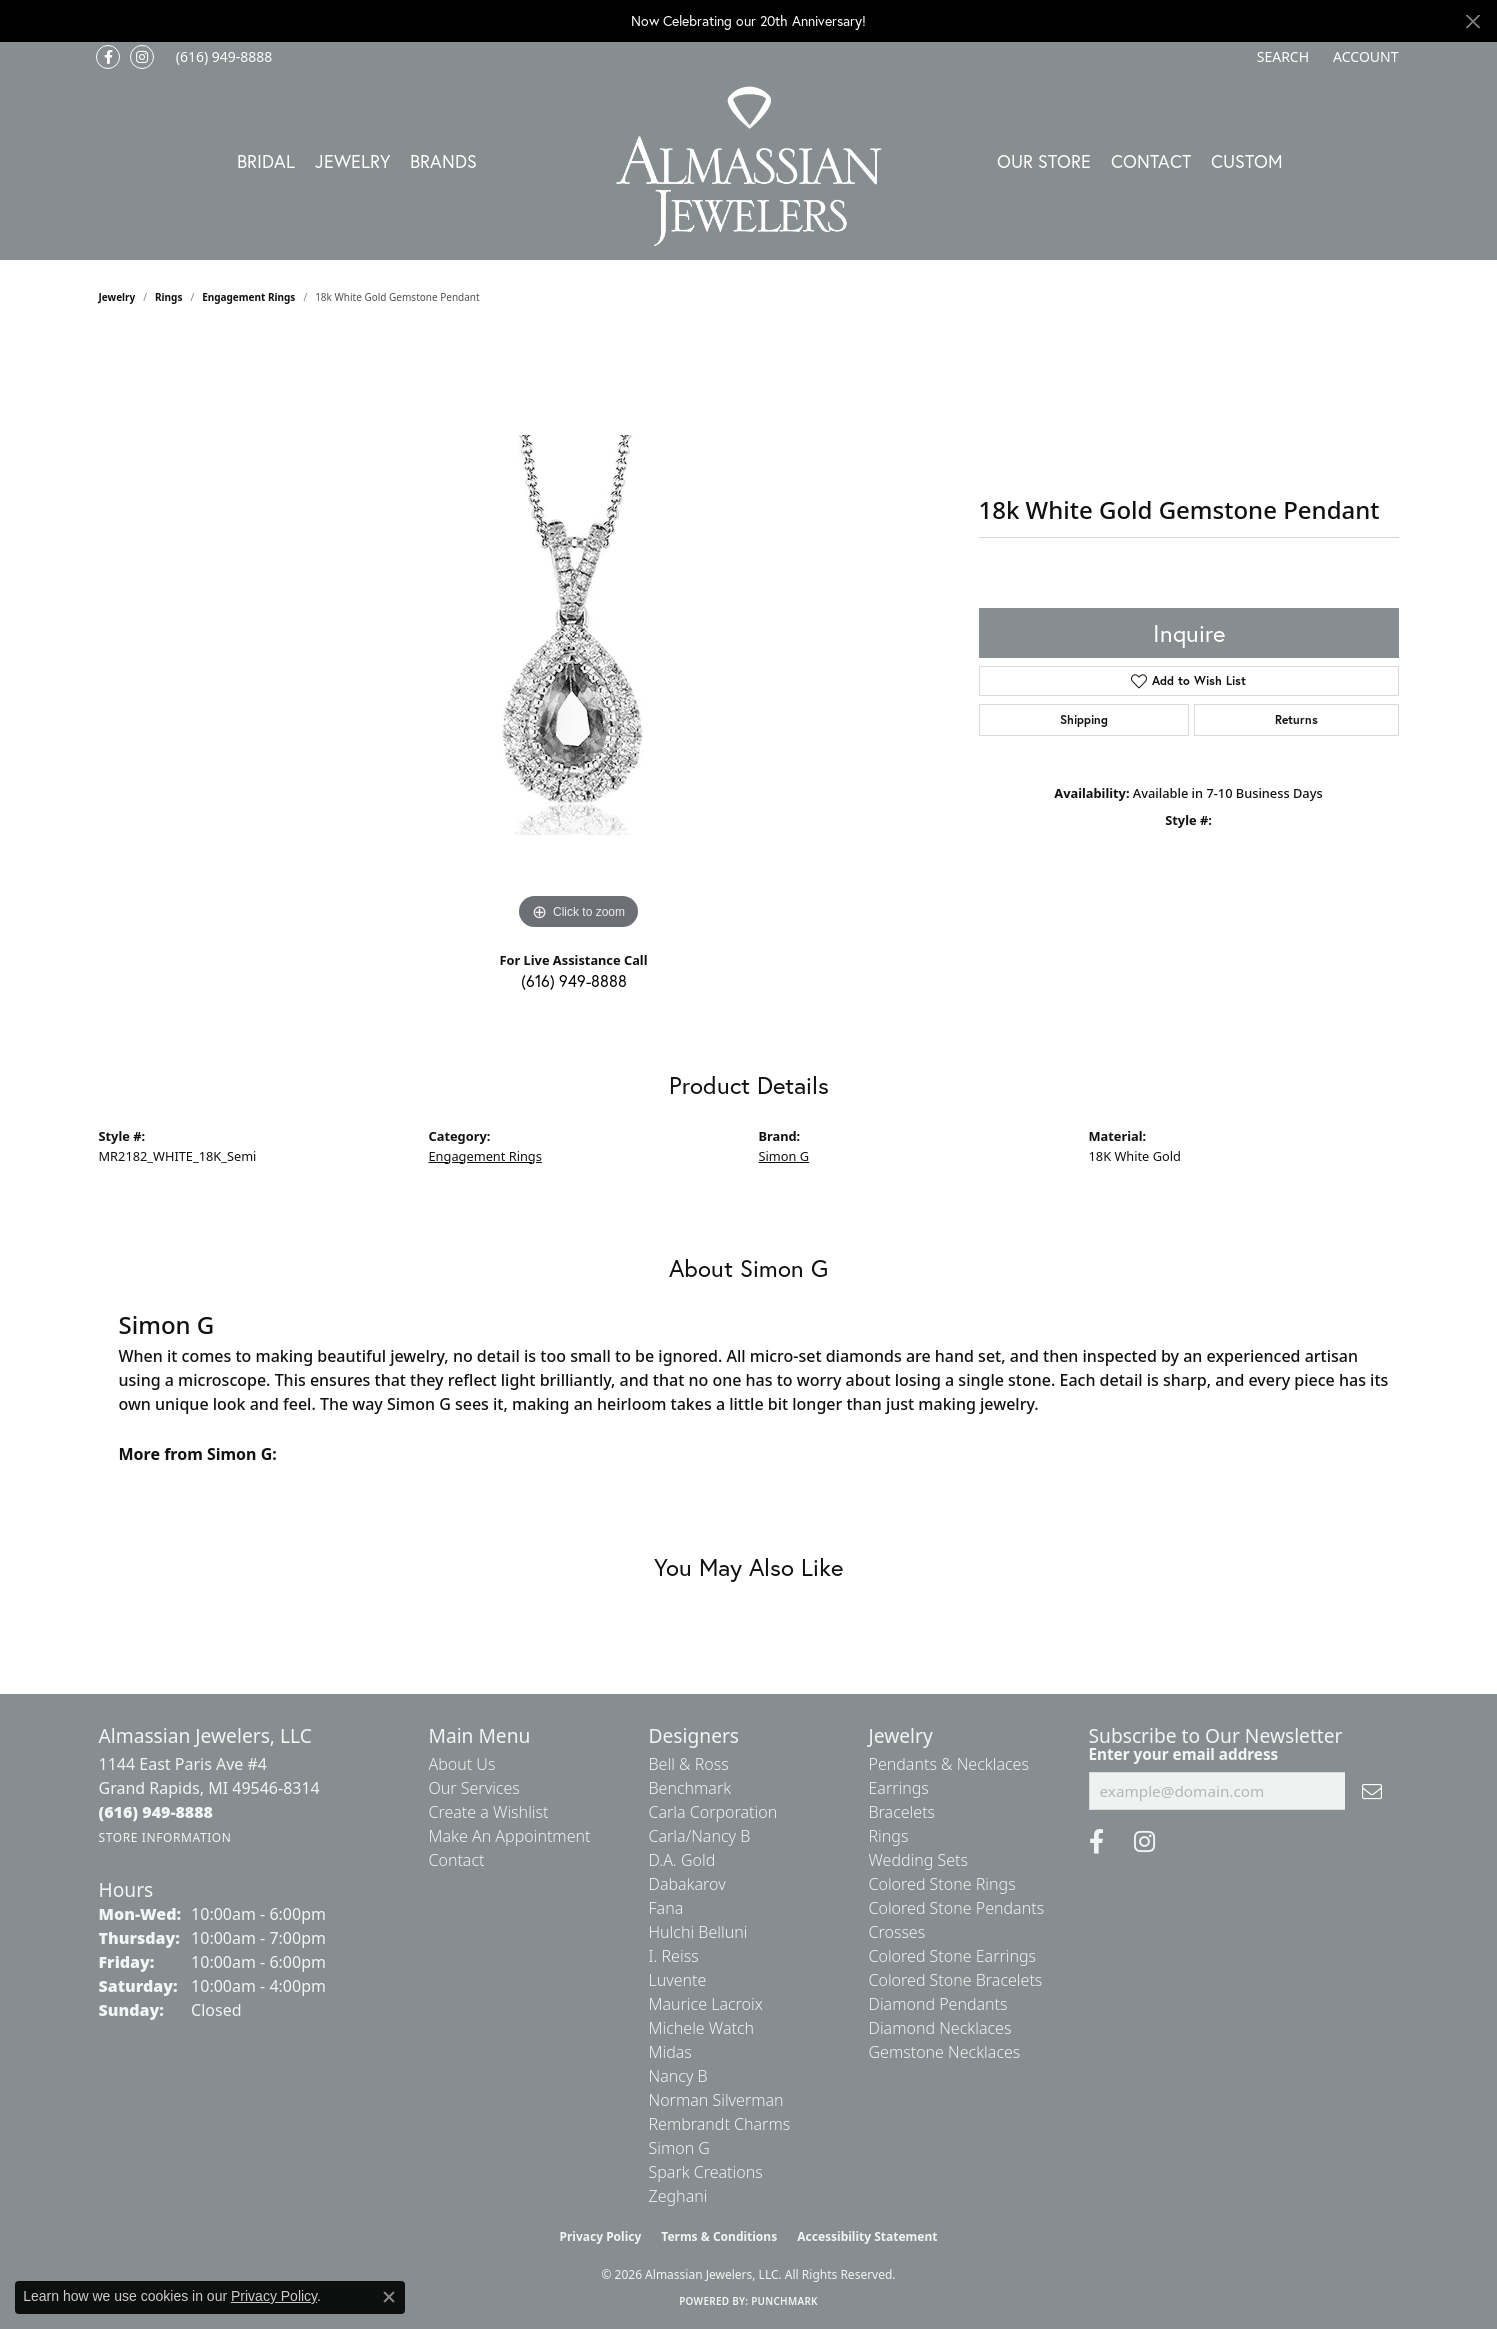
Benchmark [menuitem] (690, 1788)
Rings (168, 297)
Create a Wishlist (489, 1812)
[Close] (1472, 21)
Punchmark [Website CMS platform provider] (784, 2301)
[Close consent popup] (389, 2297)
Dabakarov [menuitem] (687, 1884)
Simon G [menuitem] (679, 2148)
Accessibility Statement (867, 2236)
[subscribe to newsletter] (1372, 1791)
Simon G (784, 1156)
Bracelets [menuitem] (902, 1812)
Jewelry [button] (352, 161)
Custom (1247, 161)
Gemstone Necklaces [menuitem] (945, 2052)
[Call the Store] (156, 1812)
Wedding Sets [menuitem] (919, 1860)
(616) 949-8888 (574, 980)
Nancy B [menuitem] (678, 2076)
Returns (1296, 719)
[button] (1281, 57)
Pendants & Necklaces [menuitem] (949, 1764)
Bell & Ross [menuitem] (689, 1764)
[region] (579, 635)
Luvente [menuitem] (678, 1980)
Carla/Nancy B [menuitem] (700, 1836)
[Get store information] (165, 1837)
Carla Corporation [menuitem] (713, 1812)
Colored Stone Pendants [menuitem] (957, 1908)
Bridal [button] (266, 161)
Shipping (1084, 719)
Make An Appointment (510, 1836)
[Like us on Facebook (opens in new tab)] (108, 57)
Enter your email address (1184, 1754)
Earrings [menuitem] (899, 1788)
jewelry (117, 297)
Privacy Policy (601, 2236)
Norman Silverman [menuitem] (716, 2100)
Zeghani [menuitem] (678, 2196)
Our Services (474, 1788)
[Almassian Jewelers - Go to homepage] (748, 166)
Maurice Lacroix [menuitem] (706, 2004)
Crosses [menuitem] (897, 1932)
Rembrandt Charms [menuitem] (720, 2124)
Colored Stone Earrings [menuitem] (953, 1956)
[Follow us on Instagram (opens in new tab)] (142, 57)
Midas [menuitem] (670, 2052)
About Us (462, 1764)
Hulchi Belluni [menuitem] (698, 1932)
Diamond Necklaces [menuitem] (940, 2028)
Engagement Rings (248, 297)
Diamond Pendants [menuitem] (938, 2004)
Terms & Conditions (719, 2236)
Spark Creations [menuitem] (706, 2172)
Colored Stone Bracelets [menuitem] (956, 1980)
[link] (222, 57)
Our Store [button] (1044, 161)
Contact (1151, 161)
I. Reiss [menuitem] (674, 1956)
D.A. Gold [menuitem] (682, 1860)
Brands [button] (443, 161)
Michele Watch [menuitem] (702, 2028)
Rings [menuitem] (889, 1836)
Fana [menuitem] (666, 1908)
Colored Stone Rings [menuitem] (942, 1884)
